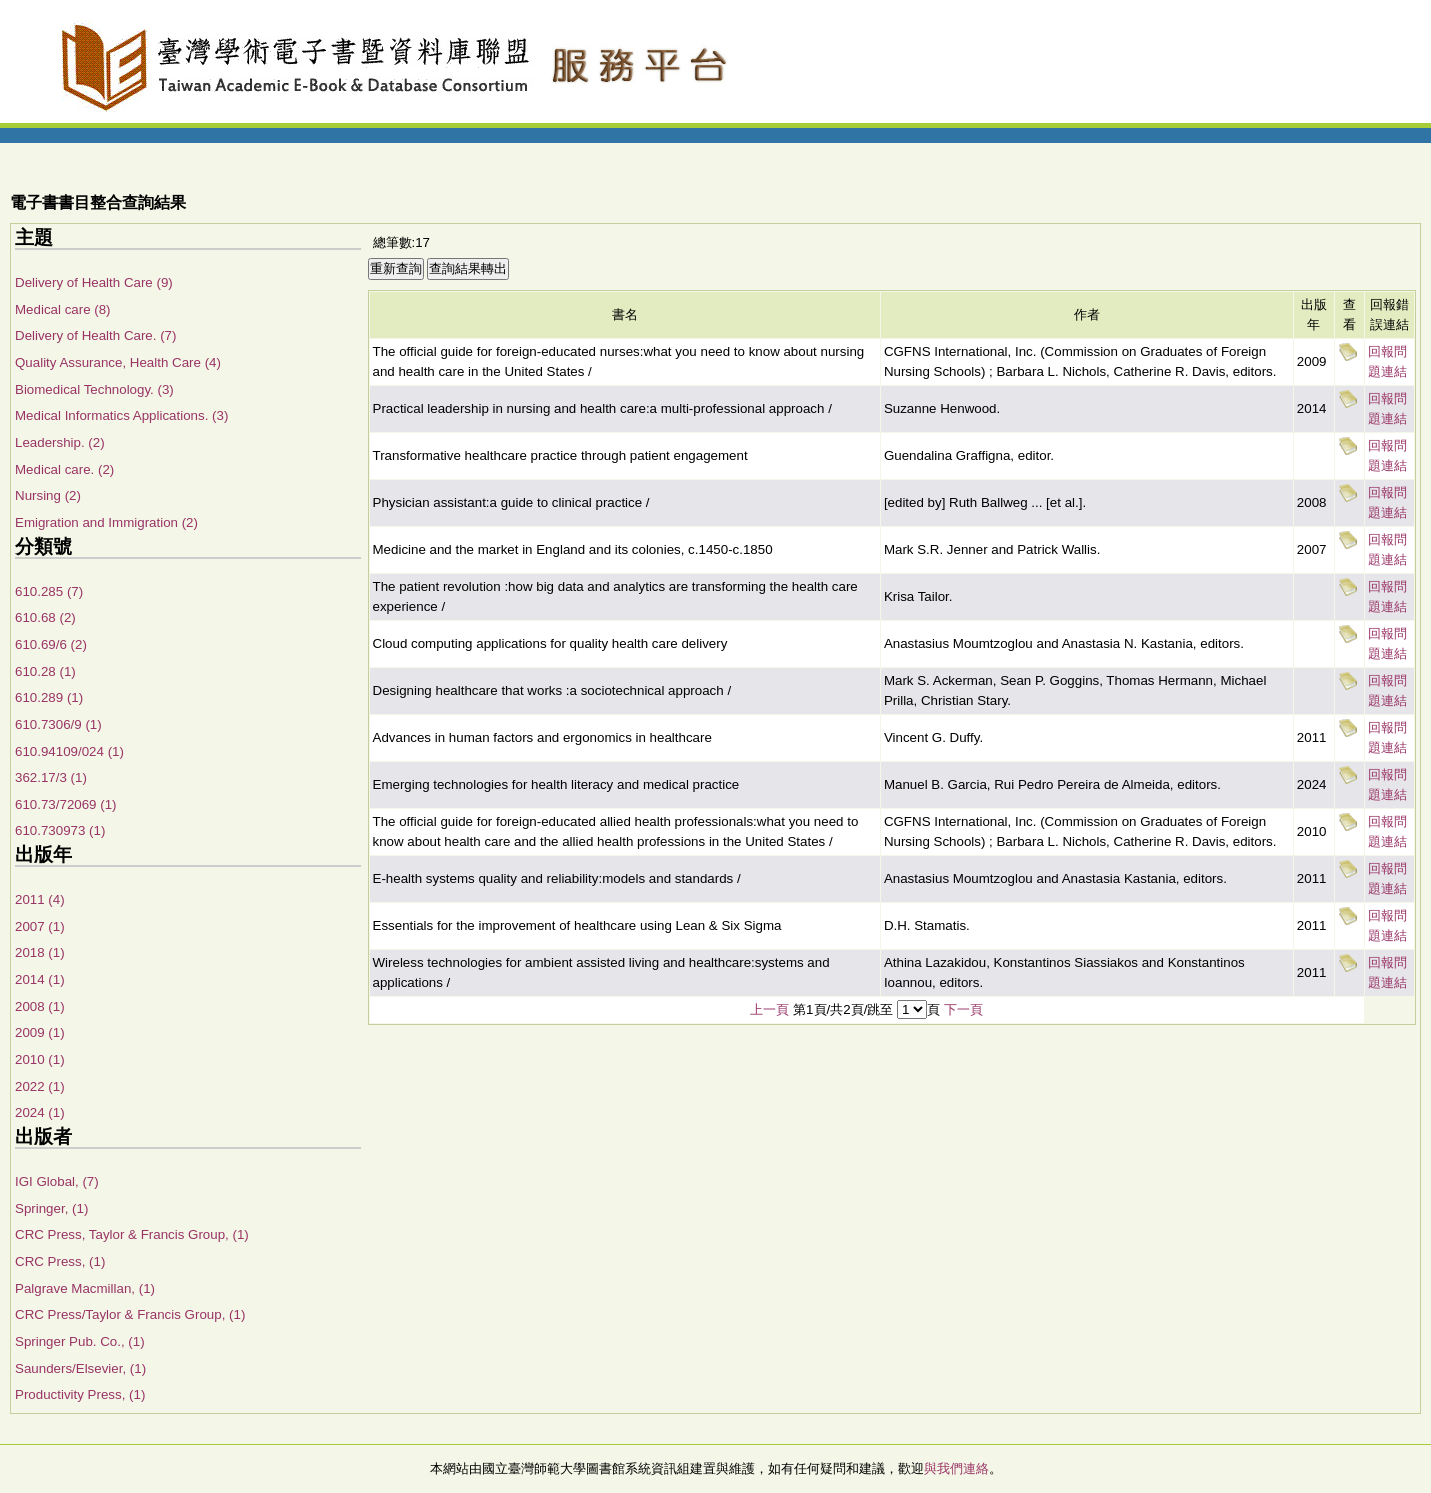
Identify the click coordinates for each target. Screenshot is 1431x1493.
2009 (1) (40, 1032)
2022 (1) (40, 1086)
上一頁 (769, 1009)
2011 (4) (40, 899)
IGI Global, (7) (57, 1181)
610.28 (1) (45, 671)
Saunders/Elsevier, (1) (80, 1368)
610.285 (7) (49, 591)
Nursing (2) (48, 495)
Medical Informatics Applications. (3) (121, 415)
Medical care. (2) (64, 469)
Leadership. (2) (60, 442)
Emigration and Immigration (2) (106, 522)
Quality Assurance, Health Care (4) (118, 362)
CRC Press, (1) (60, 1261)
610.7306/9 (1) (58, 724)
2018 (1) (40, 952)
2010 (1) (40, 1059)
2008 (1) (40, 1006)
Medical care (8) (63, 309)
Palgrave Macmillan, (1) (85, 1288)
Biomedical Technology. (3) (94, 389)
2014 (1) (40, 979)
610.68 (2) (45, 617)
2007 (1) (40, 926)
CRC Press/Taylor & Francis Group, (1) (130, 1314)
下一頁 (963, 1009)
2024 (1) (40, 1112)
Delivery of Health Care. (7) (95, 335)
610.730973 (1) (60, 830)
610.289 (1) (49, 697)
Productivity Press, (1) (80, 1394)
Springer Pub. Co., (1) (80, 1341)
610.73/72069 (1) (66, 804)
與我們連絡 (956, 1468)
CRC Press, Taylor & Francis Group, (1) (132, 1234)
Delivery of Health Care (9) (94, 282)
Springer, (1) (51, 1208)
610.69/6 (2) (51, 644)
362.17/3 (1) (51, 777)
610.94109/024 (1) (69, 751)
